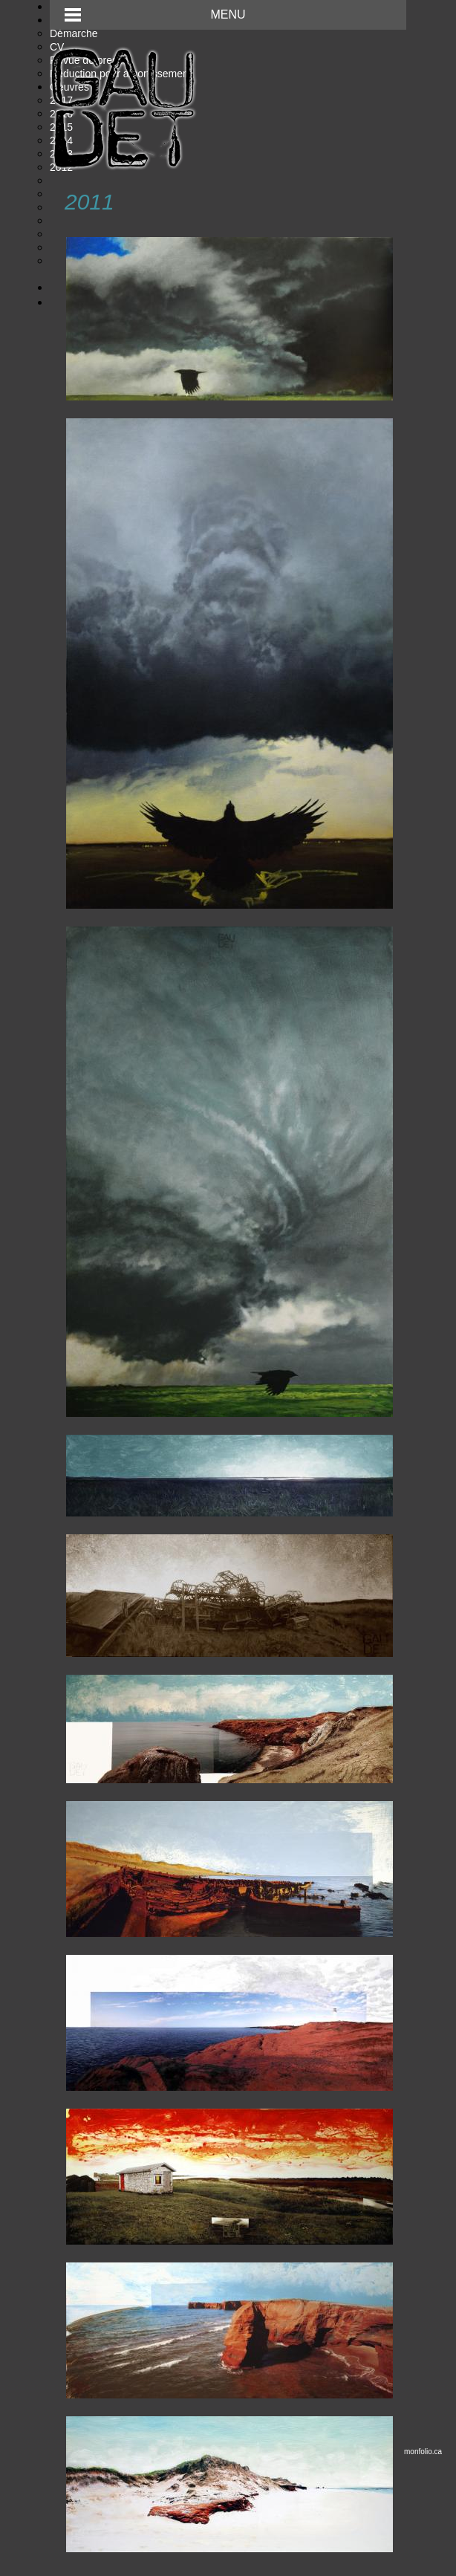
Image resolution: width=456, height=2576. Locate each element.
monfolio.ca (423, 2451)
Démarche (74, 33)
